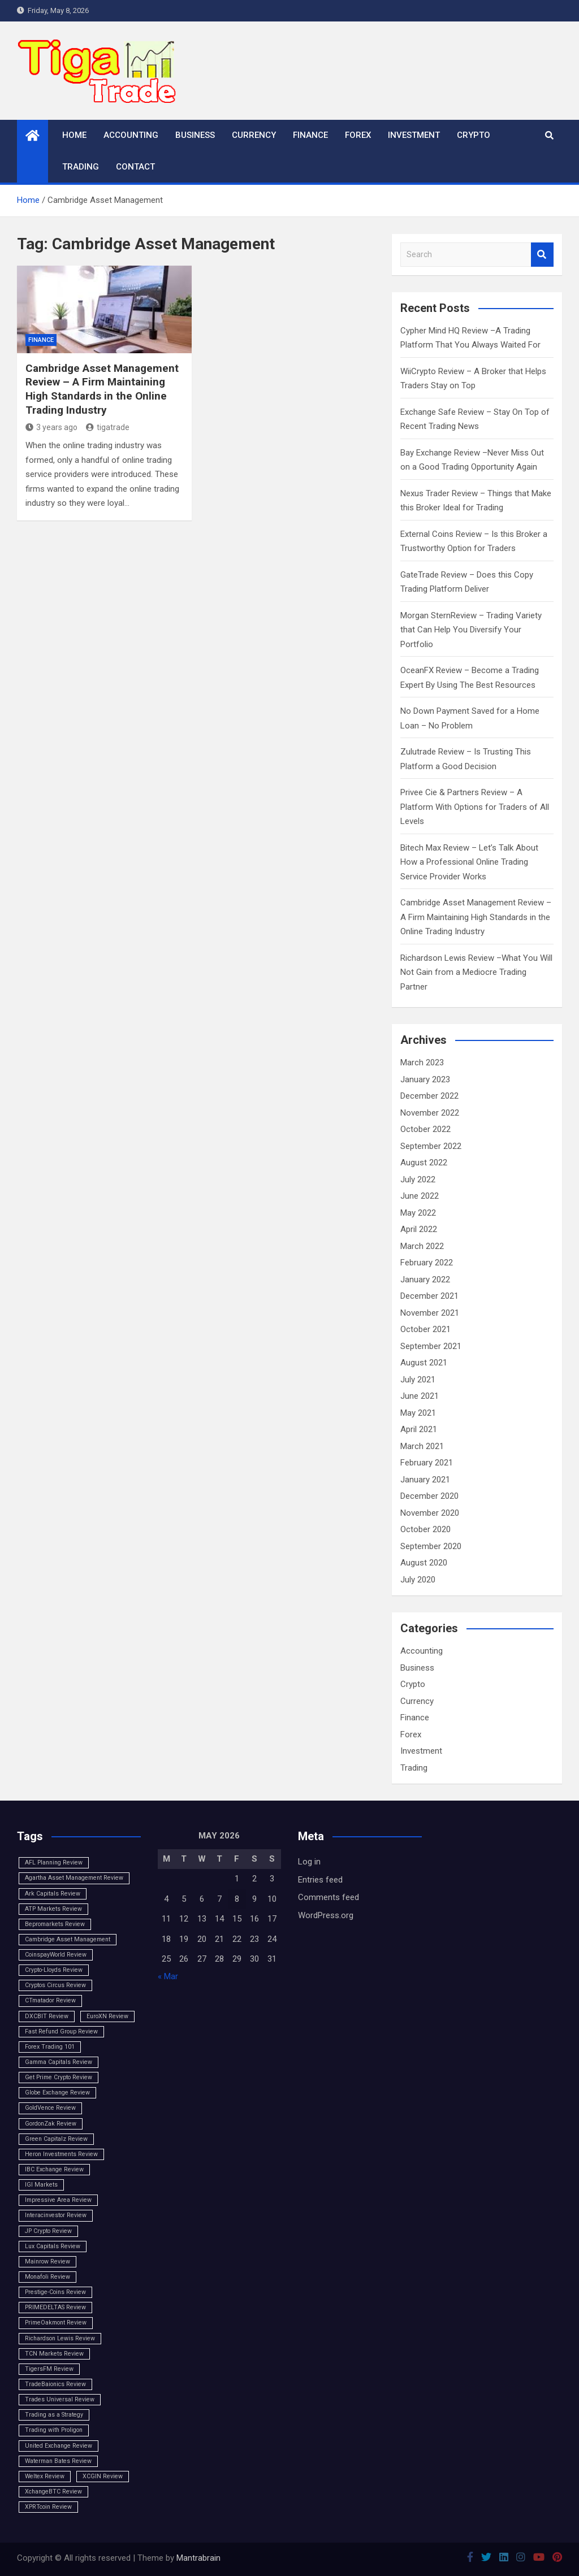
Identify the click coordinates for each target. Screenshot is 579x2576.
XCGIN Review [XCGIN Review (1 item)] (103, 2476)
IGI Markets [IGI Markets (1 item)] (41, 2184)
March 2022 (422, 1246)
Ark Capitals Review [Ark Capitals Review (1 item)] (52, 1893)
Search (542, 254)
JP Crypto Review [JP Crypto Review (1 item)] (48, 2231)
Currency (254, 135)
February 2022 (426, 1262)
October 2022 (425, 1129)
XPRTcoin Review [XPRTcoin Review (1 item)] (48, 2506)
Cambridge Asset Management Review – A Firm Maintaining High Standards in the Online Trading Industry (102, 389)
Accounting (130, 135)
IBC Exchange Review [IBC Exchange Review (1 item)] (54, 2169)
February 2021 (426, 1463)
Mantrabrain (198, 2558)
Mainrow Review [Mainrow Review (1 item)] (47, 2261)
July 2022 (417, 1179)
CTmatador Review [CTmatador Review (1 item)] (50, 2000)
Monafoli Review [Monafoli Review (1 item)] (47, 2276)
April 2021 (418, 1429)
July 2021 (417, 1379)
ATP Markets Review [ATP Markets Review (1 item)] (53, 1909)
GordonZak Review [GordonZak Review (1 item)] (50, 2123)
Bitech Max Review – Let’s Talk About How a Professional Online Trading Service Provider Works (469, 862)
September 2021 (430, 1346)
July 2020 (417, 1580)
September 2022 (430, 1146)
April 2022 (418, 1229)
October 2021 (425, 1329)
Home (74, 135)
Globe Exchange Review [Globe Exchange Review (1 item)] (57, 2092)
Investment (414, 135)
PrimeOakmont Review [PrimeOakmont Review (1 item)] (56, 2322)
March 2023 (422, 1062)
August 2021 (423, 1363)
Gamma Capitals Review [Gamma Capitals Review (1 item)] (58, 2062)
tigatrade (107, 427)
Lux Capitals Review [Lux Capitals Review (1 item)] (52, 2246)
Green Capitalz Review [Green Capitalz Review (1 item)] (56, 2139)
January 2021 (425, 1480)
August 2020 (423, 1563)
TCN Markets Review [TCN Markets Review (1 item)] (54, 2353)
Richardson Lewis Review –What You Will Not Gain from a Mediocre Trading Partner (476, 972)
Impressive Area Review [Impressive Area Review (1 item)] (58, 2200)
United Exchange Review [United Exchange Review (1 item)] (58, 2445)
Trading (80, 167)
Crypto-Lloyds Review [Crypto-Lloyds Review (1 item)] (54, 1970)
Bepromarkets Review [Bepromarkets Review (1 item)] (55, 1924)
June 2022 (419, 1196)
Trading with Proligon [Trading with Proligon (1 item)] (54, 2430)
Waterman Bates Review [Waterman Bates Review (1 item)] (58, 2461)
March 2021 (422, 1446)
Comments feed (328, 1897)
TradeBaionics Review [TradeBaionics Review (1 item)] (55, 2384)
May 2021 (418, 1413)
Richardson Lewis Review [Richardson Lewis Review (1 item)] (60, 2338)
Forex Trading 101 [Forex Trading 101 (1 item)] (50, 2046)
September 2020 (430, 1546)
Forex (358, 135)
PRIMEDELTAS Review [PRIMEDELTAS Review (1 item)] (55, 2307)
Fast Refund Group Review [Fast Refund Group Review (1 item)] (61, 2031)
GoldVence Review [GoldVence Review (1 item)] (50, 2107)
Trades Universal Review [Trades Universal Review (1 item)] (59, 2399)
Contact (135, 167)
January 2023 (425, 1079)
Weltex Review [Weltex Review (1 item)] (44, 2476)
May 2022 (418, 1213)
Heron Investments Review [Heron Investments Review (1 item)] (61, 2154)
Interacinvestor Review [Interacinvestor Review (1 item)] (56, 2215)
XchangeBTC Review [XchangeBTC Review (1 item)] (53, 2491)
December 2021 (429, 1296)
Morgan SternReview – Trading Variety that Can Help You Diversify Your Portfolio (471, 629)
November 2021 (429, 1313)
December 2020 (429, 1496)
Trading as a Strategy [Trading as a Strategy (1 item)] (54, 2414)
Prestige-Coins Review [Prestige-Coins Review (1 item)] (55, 2292)
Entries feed (320, 1880)
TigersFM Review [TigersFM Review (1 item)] (49, 2369)
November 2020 (429, 1513)
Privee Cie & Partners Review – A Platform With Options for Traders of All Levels (474, 806)
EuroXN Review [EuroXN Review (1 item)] (107, 2016)
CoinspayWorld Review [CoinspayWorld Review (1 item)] (56, 1954)
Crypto (473, 135)
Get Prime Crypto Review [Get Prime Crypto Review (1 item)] (58, 2077)
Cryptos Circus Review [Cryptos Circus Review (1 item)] (55, 1985)
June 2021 (419, 1396)
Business (195, 135)
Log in (309, 1862)
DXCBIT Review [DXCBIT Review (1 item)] (46, 2016)
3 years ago (51, 427)
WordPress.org (325, 1915)
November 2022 (429, 1113)
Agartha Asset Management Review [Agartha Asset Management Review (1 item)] (74, 1877)
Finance (310, 135)
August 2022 (423, 1162)
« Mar (168, 1976)
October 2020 (425, 1529)
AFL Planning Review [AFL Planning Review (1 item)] (54, 1862)
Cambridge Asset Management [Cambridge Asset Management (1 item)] (67, 1939)
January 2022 (425, 1279)
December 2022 (429, 1096)
